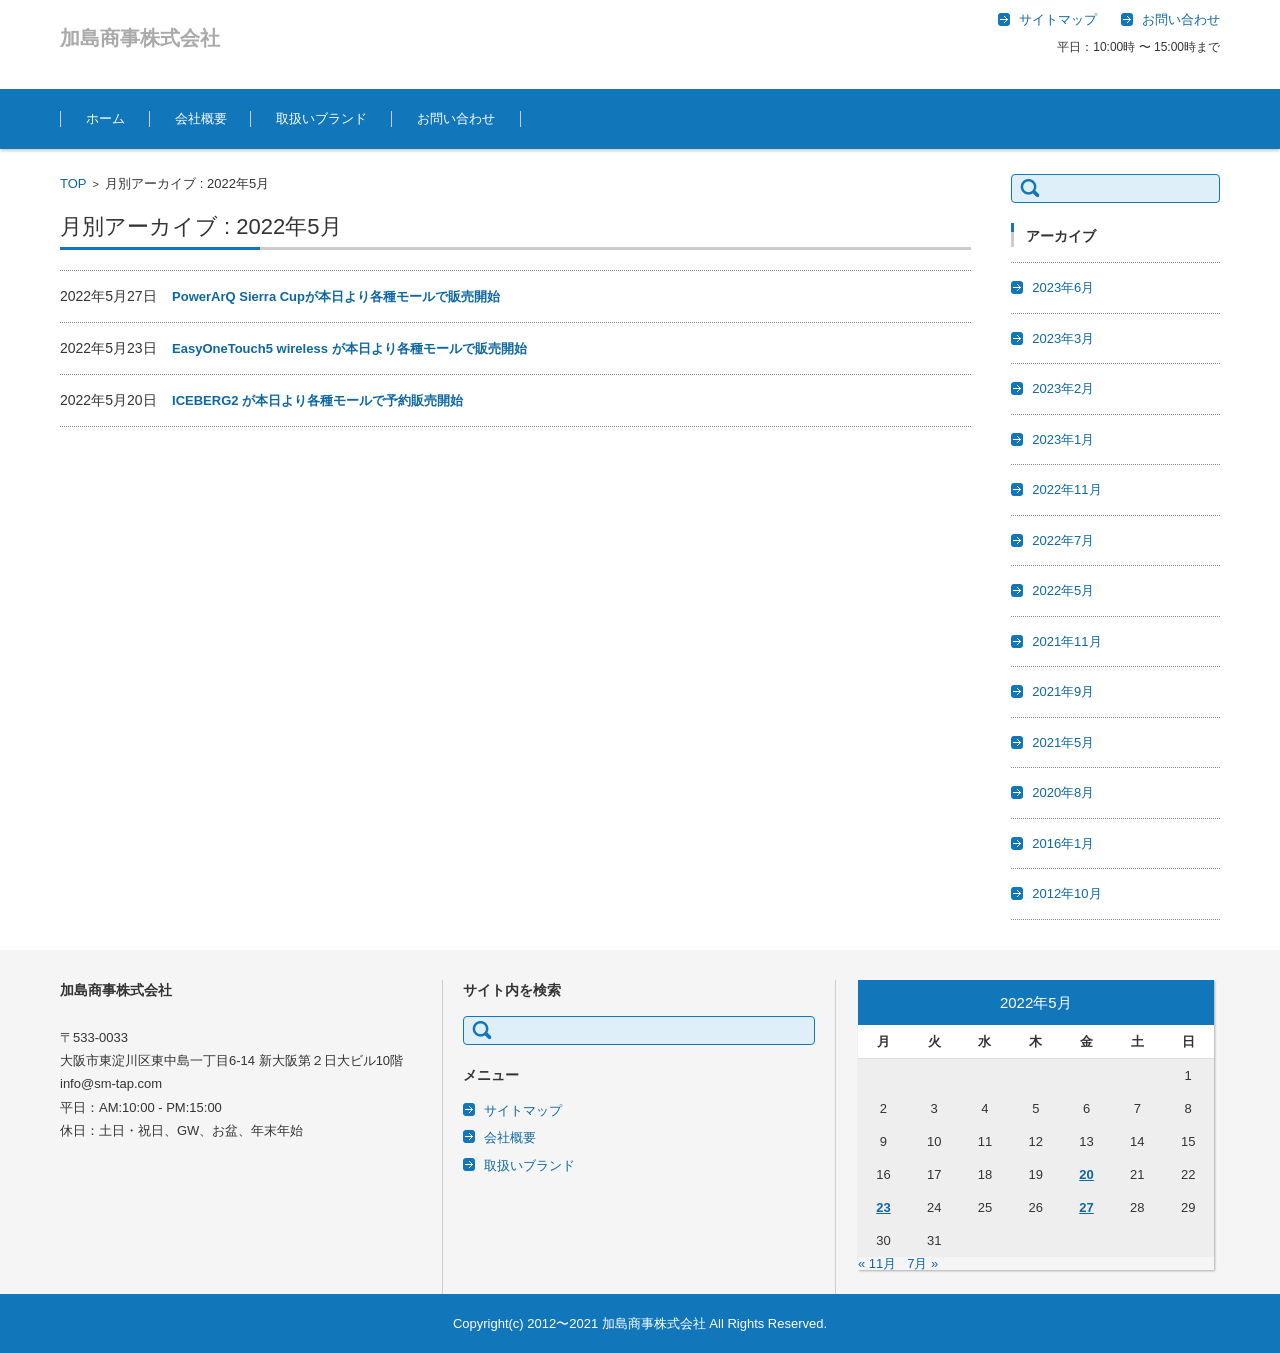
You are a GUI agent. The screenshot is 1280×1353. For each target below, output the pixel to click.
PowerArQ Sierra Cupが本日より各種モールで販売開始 (336, 296)
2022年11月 (1066, 489)
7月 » (922, 1263)
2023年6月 (1063, 287)
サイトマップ (523, 1110)
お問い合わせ (456, 118)
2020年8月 (1063, 792)
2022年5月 (1063, 590)
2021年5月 (1063, 742)
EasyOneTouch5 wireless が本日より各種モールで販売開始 (349, 348)
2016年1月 (1063, 843)
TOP (73, 183)
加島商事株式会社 (140, 38)
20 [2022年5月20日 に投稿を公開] (1086, 1174)
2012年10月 (1066, 893)
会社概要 (201, 118)
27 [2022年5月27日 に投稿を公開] (1086, 1207)
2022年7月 (1063, 540)
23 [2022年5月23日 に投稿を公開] (883, 1207)
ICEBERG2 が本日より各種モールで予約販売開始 (317, 400)
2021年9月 (1063, 691)
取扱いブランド (321, 118)
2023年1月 (1063, 439)
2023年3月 (1063, 338)
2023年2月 (1063, 388)
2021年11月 (1066, 641)
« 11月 (877, 1263)
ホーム (105, 118)
